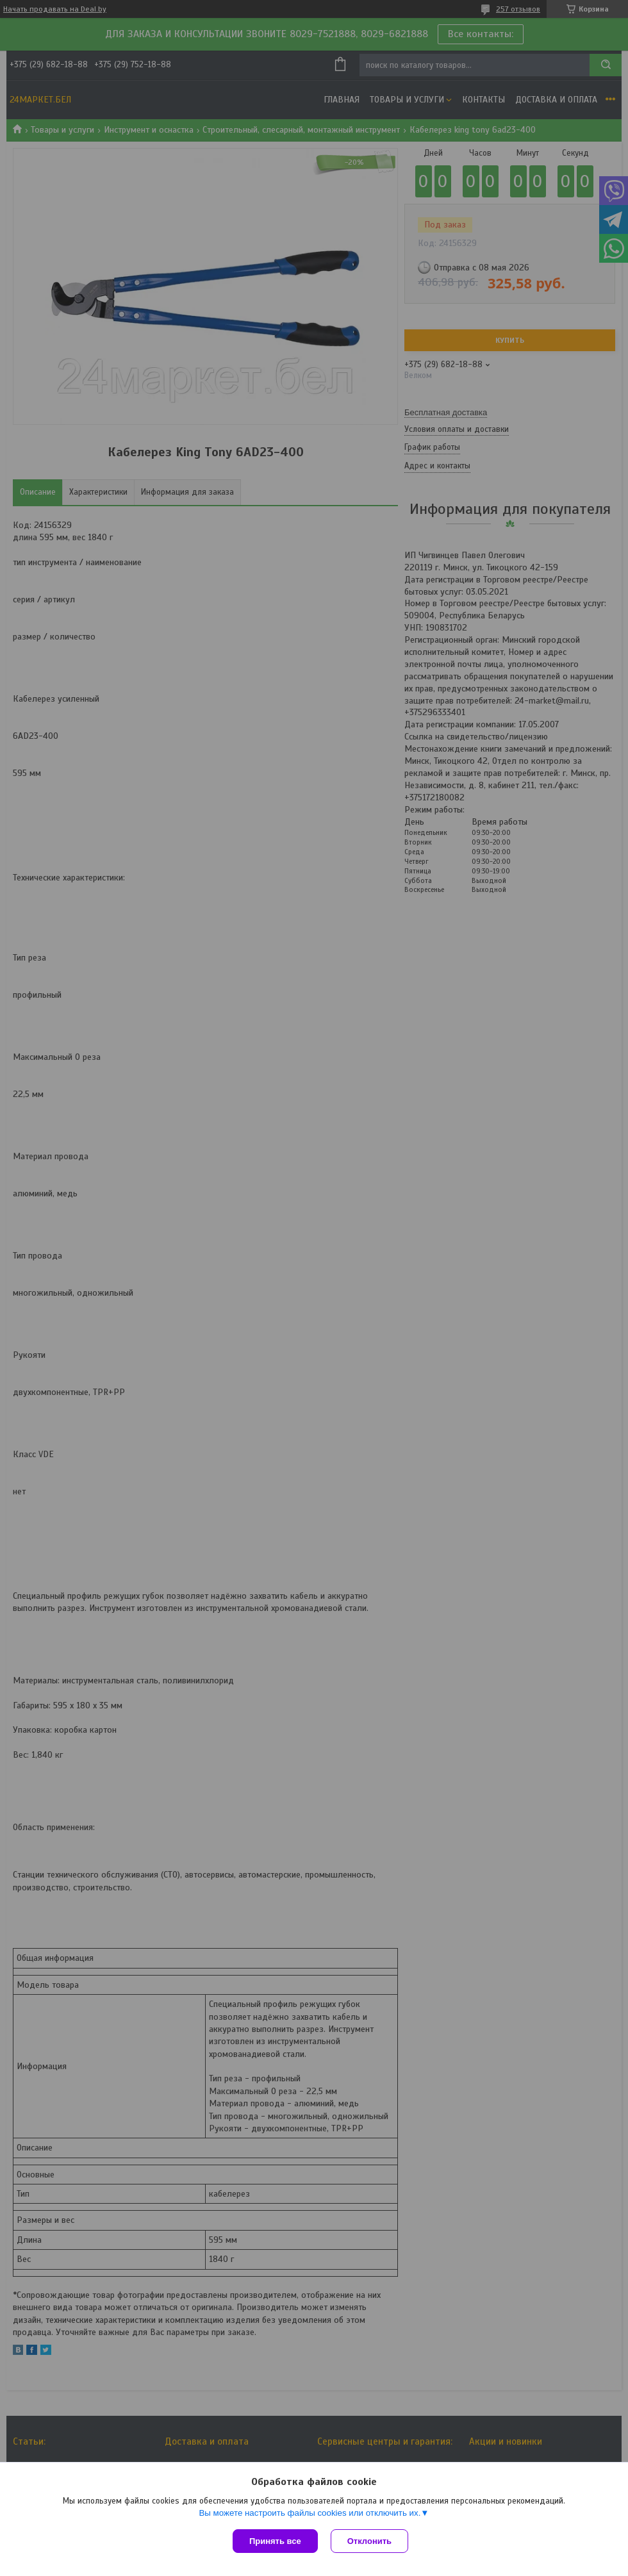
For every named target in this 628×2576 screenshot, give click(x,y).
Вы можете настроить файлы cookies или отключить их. (309, 2513)
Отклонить (369, 2541)
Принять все (275, 2541)
